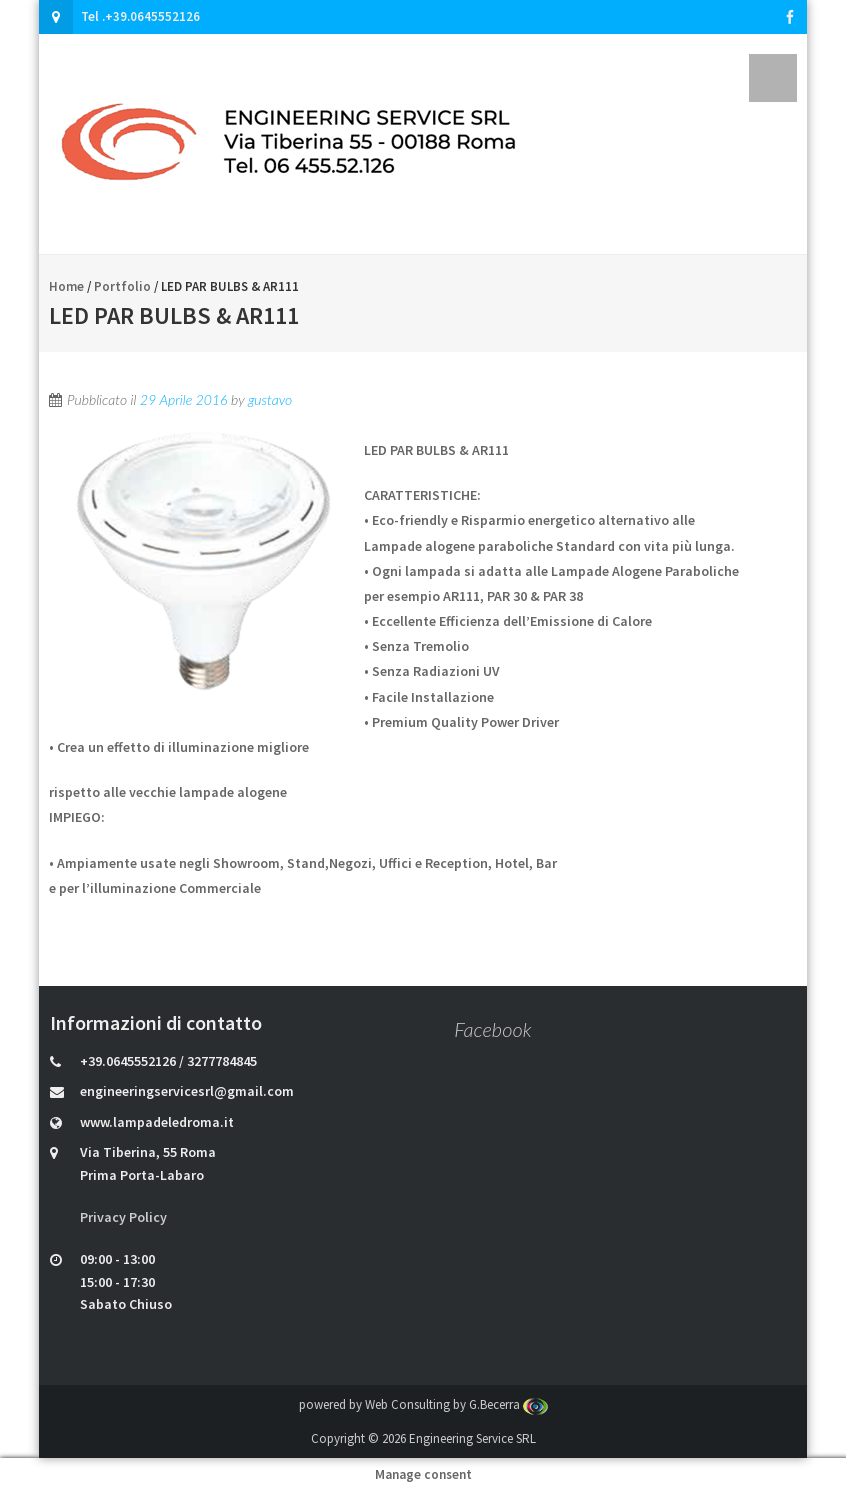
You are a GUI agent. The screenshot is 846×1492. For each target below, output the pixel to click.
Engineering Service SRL (472, 1438)
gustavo (270, 399)
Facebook (492, 1029)
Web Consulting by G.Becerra (456, 1404)
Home (66, 286)
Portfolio (122, 286)
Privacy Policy (123, 1217)
